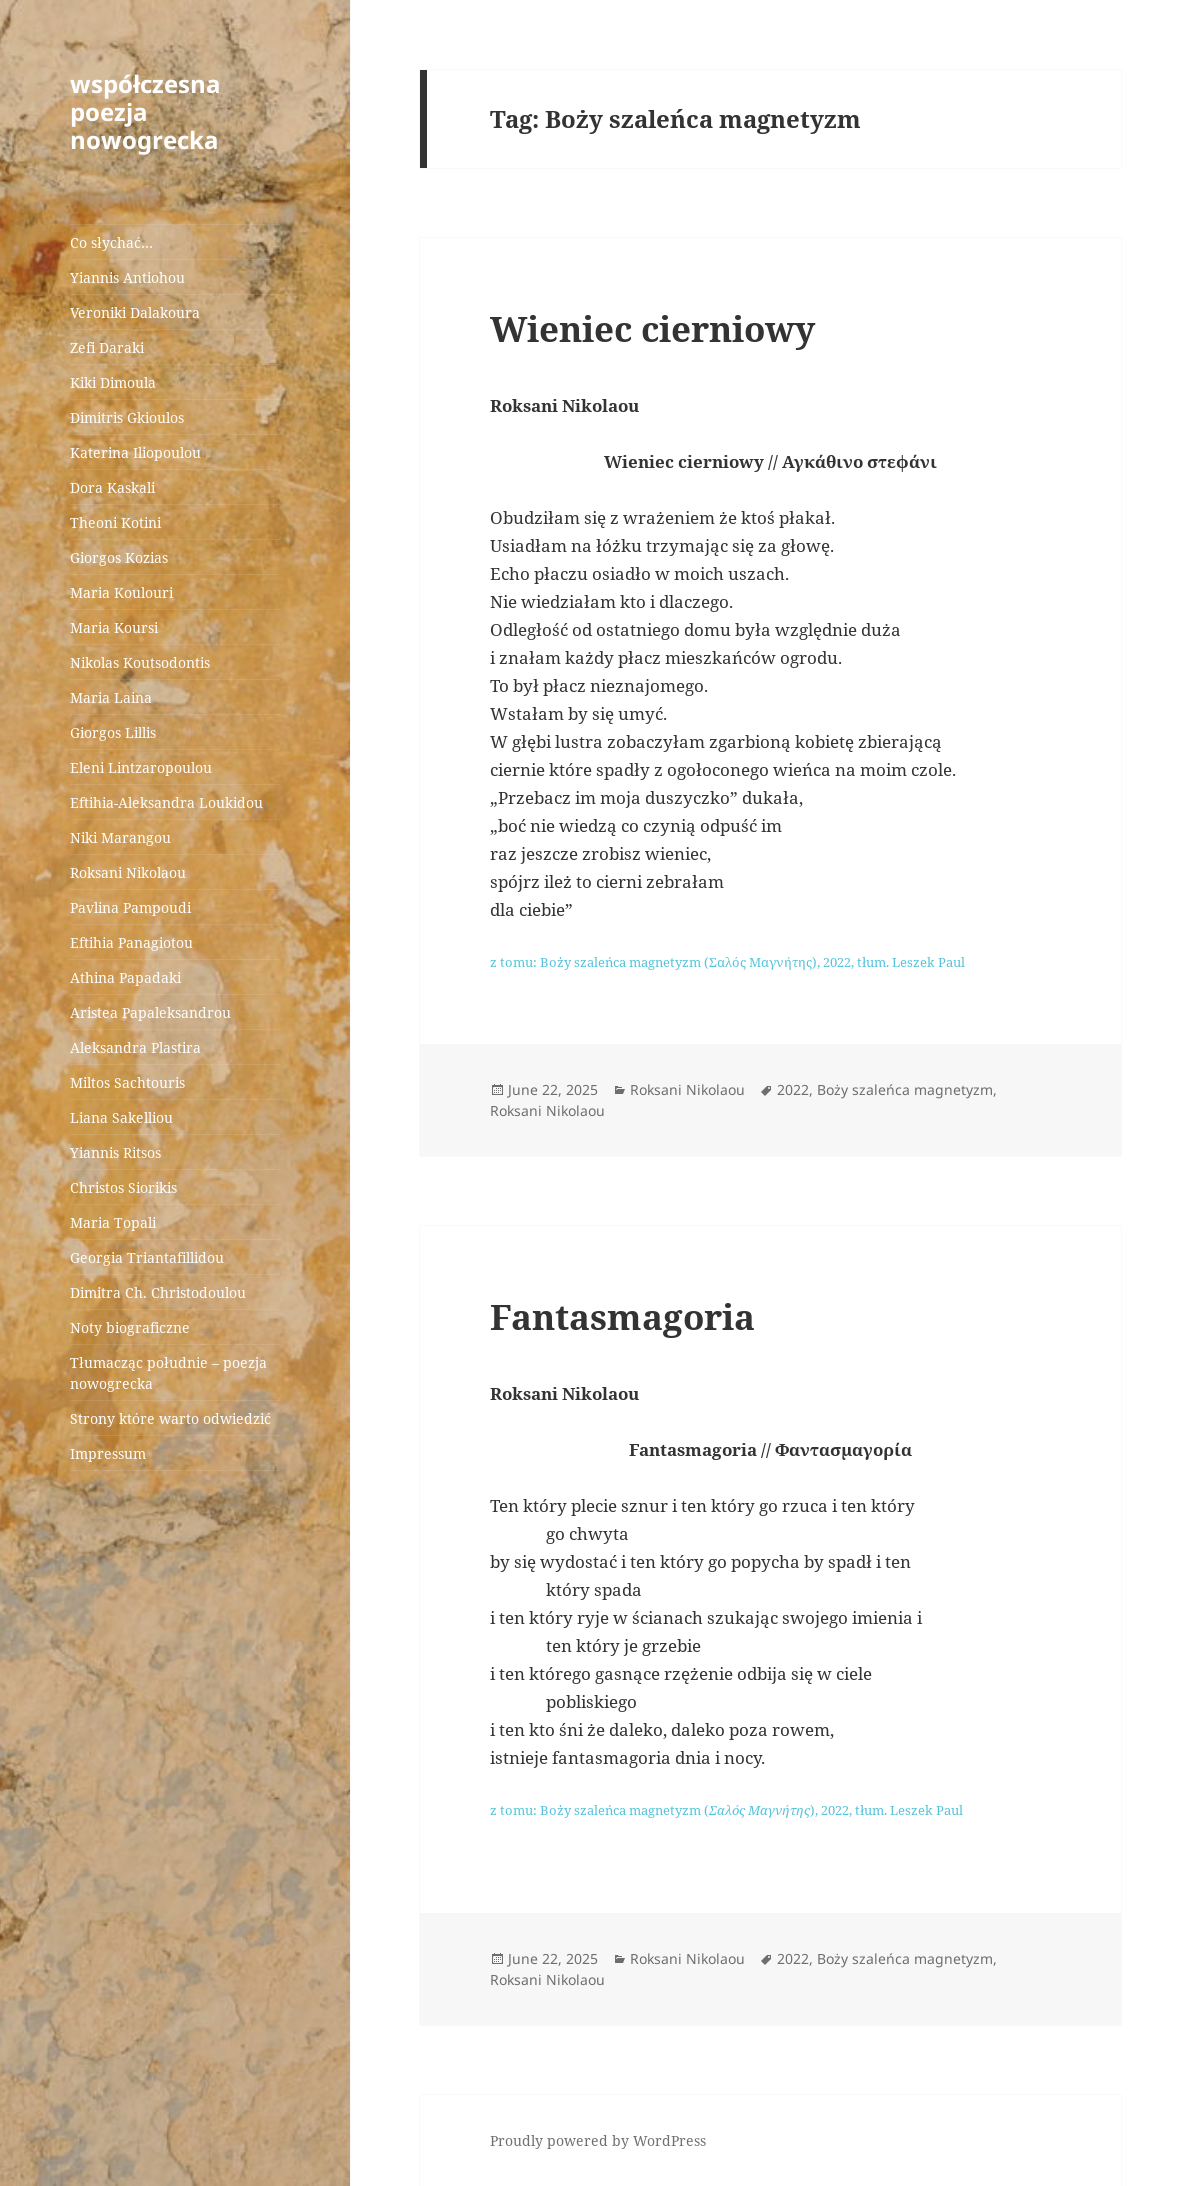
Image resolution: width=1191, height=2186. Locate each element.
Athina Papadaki (125, 977)
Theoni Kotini (115, 522)
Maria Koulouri (121, 592)
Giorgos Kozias (119, 557)
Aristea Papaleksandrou (150, 1012)
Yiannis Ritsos (115, 1152)
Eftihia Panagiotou (131, 942)
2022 (793, 1089)
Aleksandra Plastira (135, 1047)
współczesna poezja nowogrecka (145, 111)
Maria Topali (113, 1222)
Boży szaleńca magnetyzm (905, 1089)
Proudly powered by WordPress (598, 2140)
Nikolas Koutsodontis (140, 662)
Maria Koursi (114, 627)
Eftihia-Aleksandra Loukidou (168, 802)
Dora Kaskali (112, 487)
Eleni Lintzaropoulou (141, 767)
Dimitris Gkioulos (127, 417)
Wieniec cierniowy (652, 328)
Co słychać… (111, 242)
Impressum (108, 1453)
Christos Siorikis (123, 1187)
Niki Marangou (120, 837)
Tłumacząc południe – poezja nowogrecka (168, 1373)
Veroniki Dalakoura (135, 312)
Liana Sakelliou (121, 1117)
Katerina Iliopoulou (135, 452)
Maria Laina (111, 697)
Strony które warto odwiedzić (170, 1418)
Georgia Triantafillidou (147, 1257)
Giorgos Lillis (113, 732)
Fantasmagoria (622, 1316)
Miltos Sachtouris (127, 1082)
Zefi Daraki (107, 347)
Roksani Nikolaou (128, 872)
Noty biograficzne (130, 1327)
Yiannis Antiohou (127, 277)
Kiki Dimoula (113, 382)
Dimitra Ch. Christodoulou (158, 1292)
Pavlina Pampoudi (130, 907)
